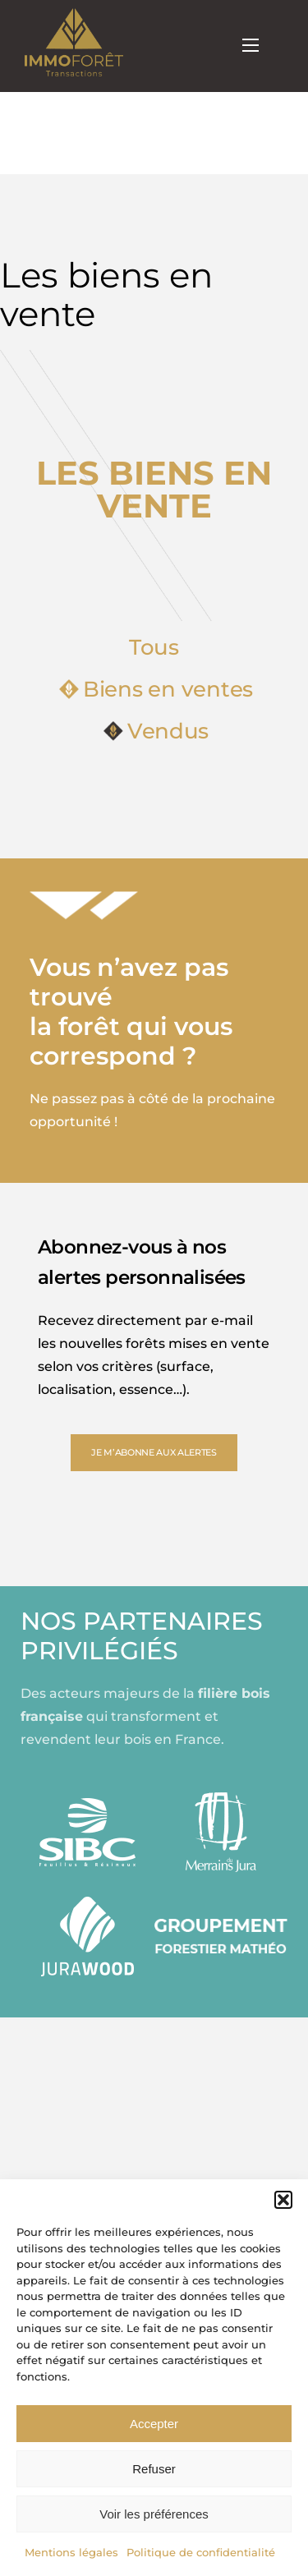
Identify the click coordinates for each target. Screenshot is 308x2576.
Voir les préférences (154, 2514)
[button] (283, 2200)
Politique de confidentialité (200, 2552)
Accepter (154, 2424)
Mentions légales (71, 2552)
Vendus (156, 731)
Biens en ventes (156, 689)
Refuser (154, 2469)
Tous (154, 647)
